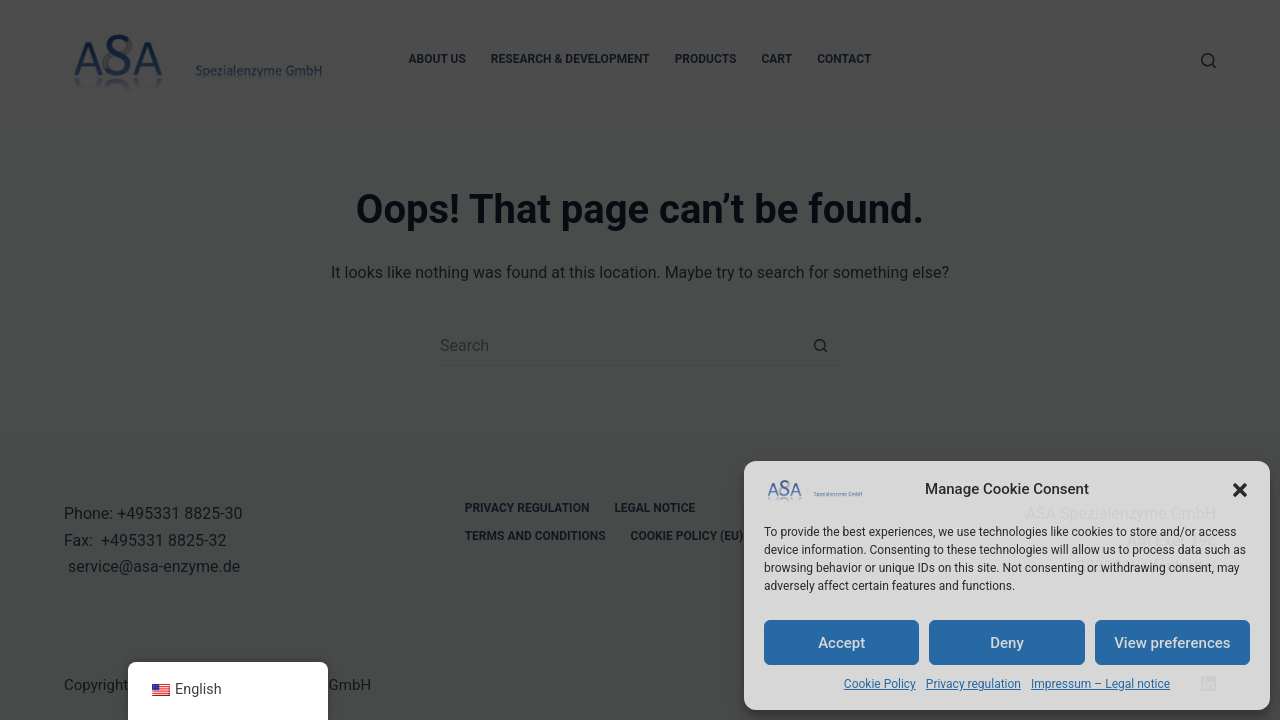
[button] (1240, 490)
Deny (1007, 643)
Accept (841, 643)
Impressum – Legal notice (1100, 684)
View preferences (1172, 643)
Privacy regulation (973, 684)
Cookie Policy (880, 684)
